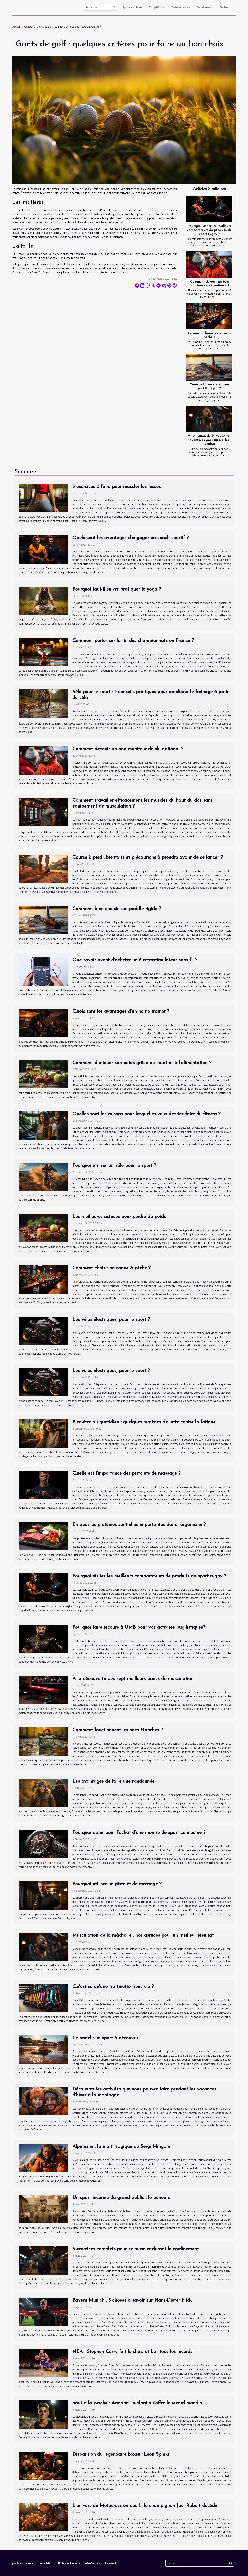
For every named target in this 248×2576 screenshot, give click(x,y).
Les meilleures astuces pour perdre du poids (119, 1216)
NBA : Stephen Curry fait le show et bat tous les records (132, 2351)
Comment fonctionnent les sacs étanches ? (117, 1730)
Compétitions (157, 7)
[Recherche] (100, 7)
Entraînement (205, 7)
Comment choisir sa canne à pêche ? (111, 1268)
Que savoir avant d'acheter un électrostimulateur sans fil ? (134, 960)
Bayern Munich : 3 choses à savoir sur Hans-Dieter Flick (132, 2300)
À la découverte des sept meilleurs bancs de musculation (132, 1678)
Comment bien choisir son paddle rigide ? (116, 908)
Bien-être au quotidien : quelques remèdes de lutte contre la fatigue (144, 1422)
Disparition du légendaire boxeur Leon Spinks (121, 2454)
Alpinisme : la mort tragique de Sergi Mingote (121, 2146)
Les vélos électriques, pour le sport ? (111, 1319)
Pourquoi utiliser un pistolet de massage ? (116, 1884)
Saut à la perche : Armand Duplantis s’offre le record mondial (137, 2403)
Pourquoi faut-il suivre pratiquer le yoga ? (116, 589)
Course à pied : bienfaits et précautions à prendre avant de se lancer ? (147, 857)
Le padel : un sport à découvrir (105, 2038)
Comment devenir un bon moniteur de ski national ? (127, 749)
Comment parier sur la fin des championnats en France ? (133, 640)
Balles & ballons (181, 7)
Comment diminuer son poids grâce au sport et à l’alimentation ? (141, 1063)
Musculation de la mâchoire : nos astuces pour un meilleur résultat (209, 440)
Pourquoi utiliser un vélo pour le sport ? (114, 1165)
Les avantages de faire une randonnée (113, 1781)
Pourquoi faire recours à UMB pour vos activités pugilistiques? (138, 1627)
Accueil (16, 26)
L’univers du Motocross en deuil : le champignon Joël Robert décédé (144, 2505)
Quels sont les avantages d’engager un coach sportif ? (130, 538)
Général (223, 7)
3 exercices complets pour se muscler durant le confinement (135, 2249)
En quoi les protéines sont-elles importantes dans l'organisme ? (139, 1524)
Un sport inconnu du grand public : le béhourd (121, 2197)
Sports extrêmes (132, 7)
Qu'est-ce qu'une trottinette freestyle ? (113, 1986)
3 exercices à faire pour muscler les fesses (116, 486)
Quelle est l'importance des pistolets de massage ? (126, 1473)
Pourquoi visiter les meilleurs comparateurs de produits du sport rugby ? (209, 230)
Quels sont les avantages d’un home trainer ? (120, 1011)
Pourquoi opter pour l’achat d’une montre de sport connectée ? (138, 1832)
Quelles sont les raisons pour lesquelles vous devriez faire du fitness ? (146, 1114)
